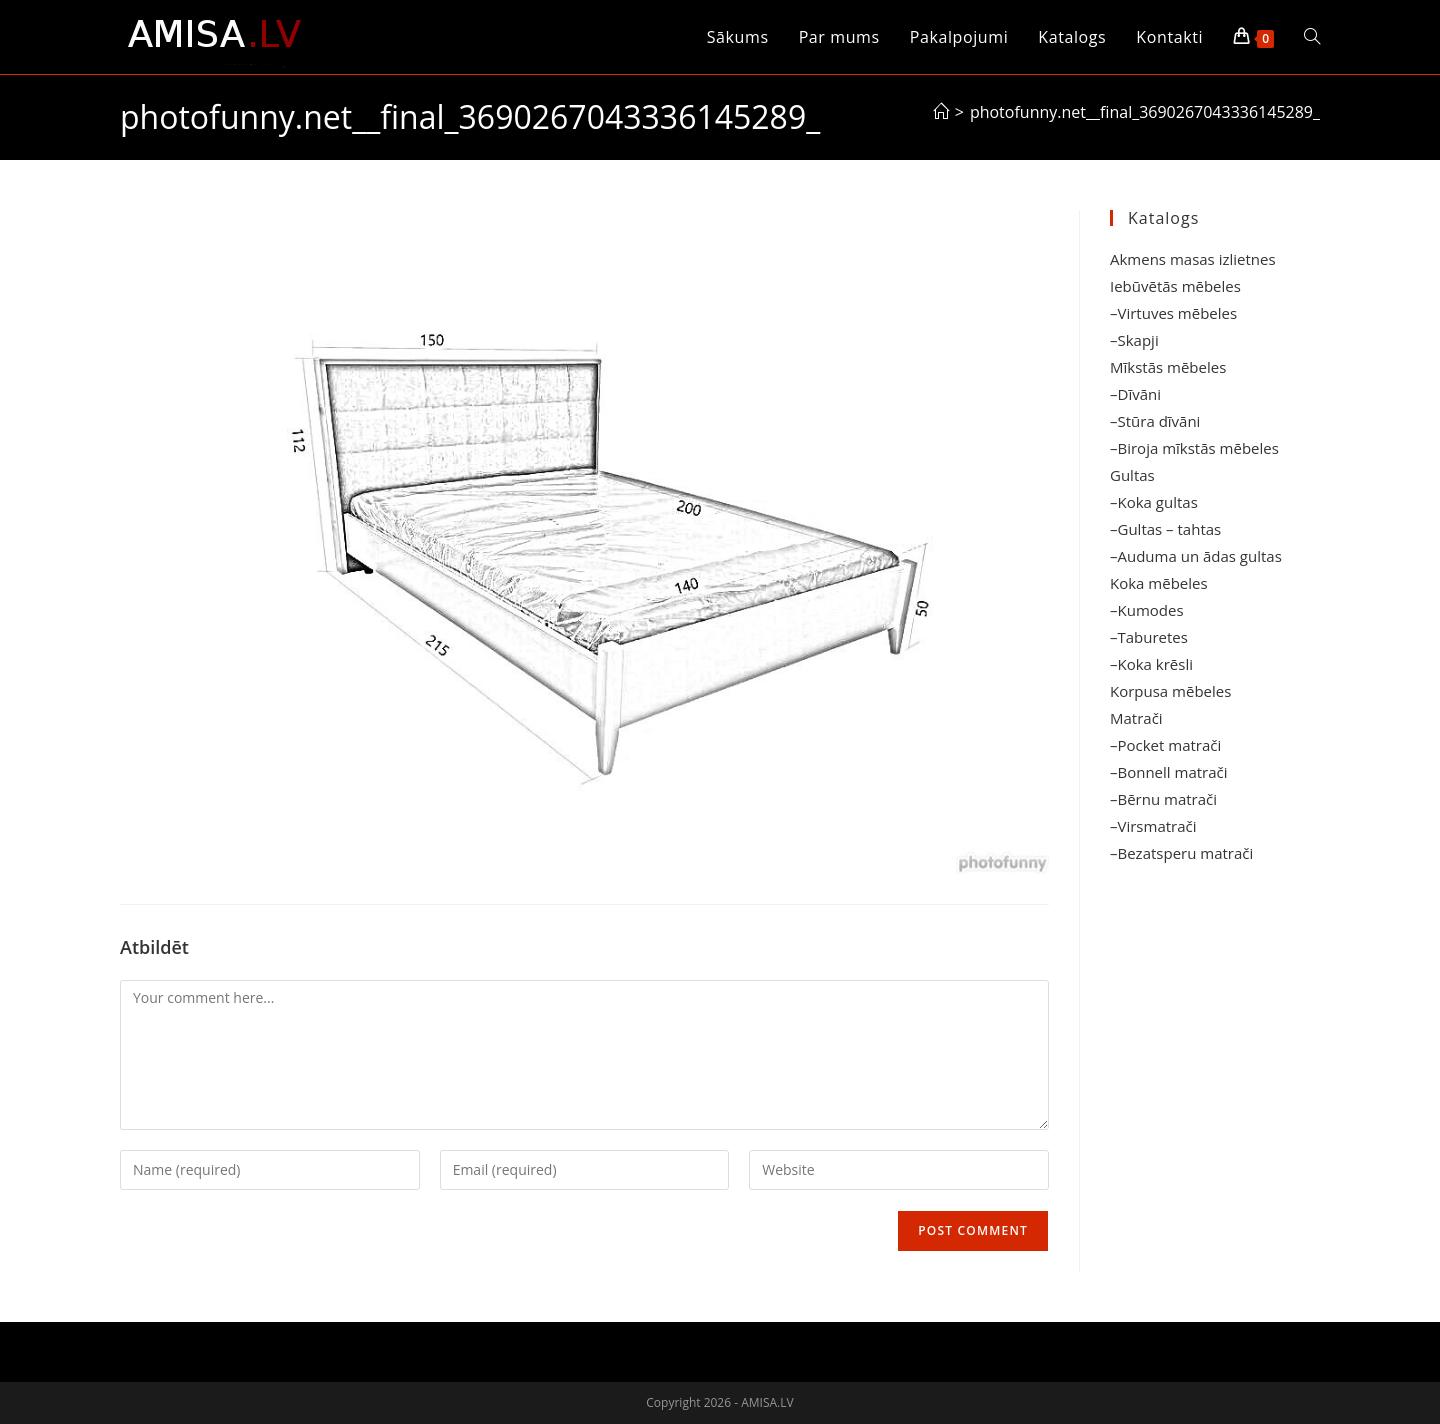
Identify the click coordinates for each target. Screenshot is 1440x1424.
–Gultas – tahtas (1165, 529)
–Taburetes (1149, 637)
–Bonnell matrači (1169, 772)
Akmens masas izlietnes (1193, 259)
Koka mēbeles (1159, 583)
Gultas (1132, 475)
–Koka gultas (1154, 502)
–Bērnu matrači (1163, 799)
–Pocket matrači (1165, 745)
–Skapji (1134, 340)
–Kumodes (1147, 610)
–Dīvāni (1135, 394)
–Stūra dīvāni (1155, 421)
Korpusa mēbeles (1170, 691)
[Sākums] (941, 112)
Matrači (1136, 718)
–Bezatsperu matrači (1181, 853)
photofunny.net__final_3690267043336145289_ (1145, 112)
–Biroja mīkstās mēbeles (1194, 448)
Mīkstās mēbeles (1168, 367)
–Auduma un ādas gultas (1196, 556)
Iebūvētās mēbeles (1175, 286)
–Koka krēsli (1151, 664)
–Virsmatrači (1153, 826)
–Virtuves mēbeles (1173, 313)
